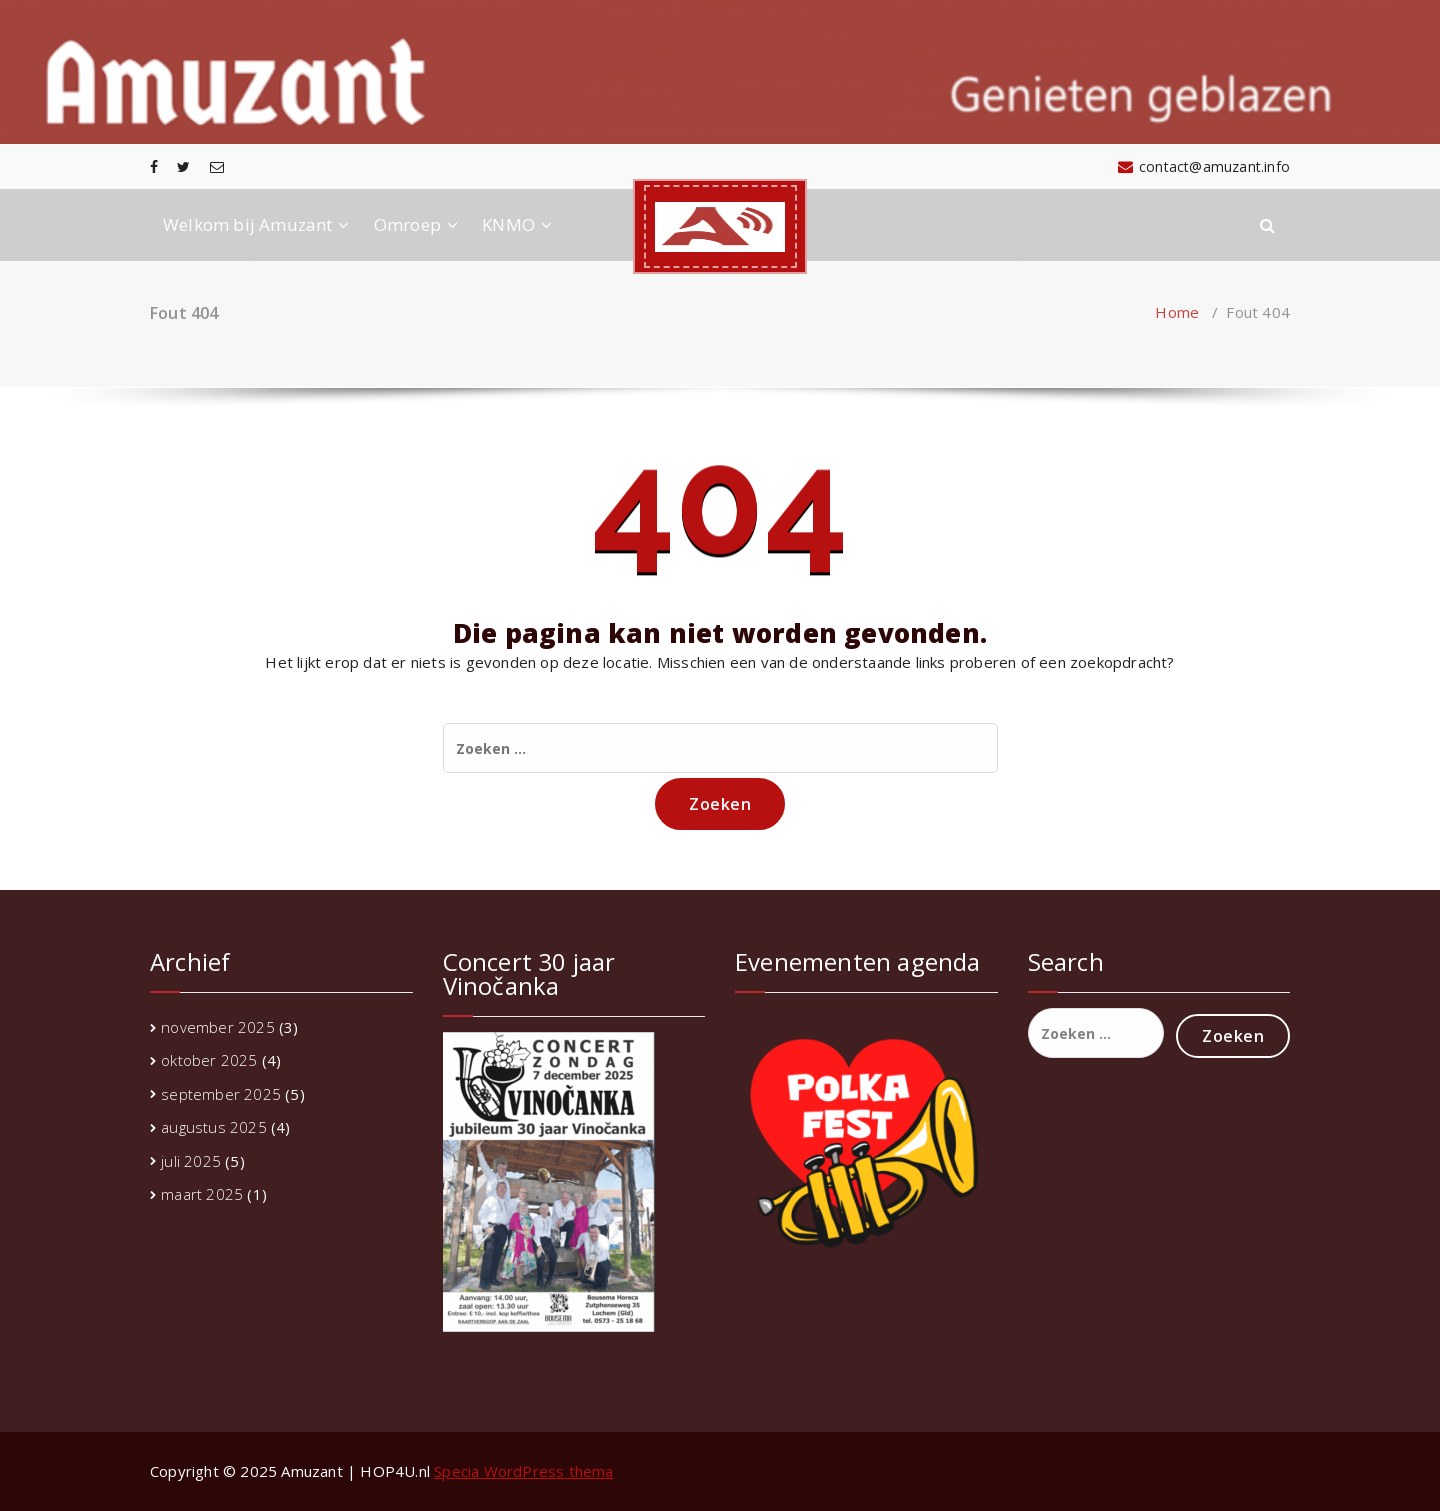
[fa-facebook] (154, 166)
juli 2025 (191, 1161)
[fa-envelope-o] (217, 166)
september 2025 (221, 1094)
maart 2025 (202, 1194)
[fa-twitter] (183, 166)
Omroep (407, 224)
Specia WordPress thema (523, 1471)
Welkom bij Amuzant (248, 224)
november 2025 (218, 1027)
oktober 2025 (209, 1060)
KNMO (508, 224)
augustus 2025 (214, 1127)
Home (1177, 312)
